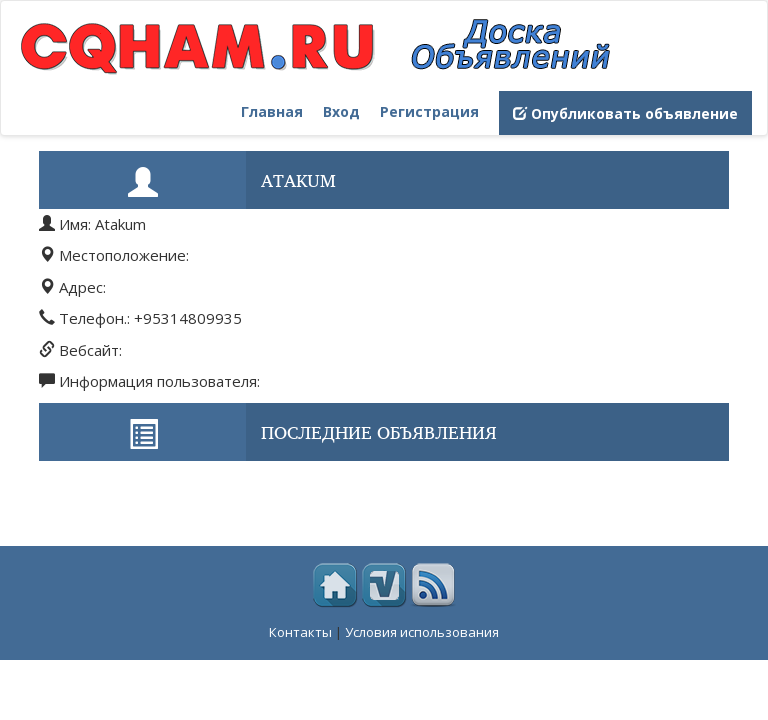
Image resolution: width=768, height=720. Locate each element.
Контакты (300, 632)
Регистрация (429, 111)
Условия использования (422, 632)
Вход (341, 111)
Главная (272, 111)
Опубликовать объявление (625, 113)
